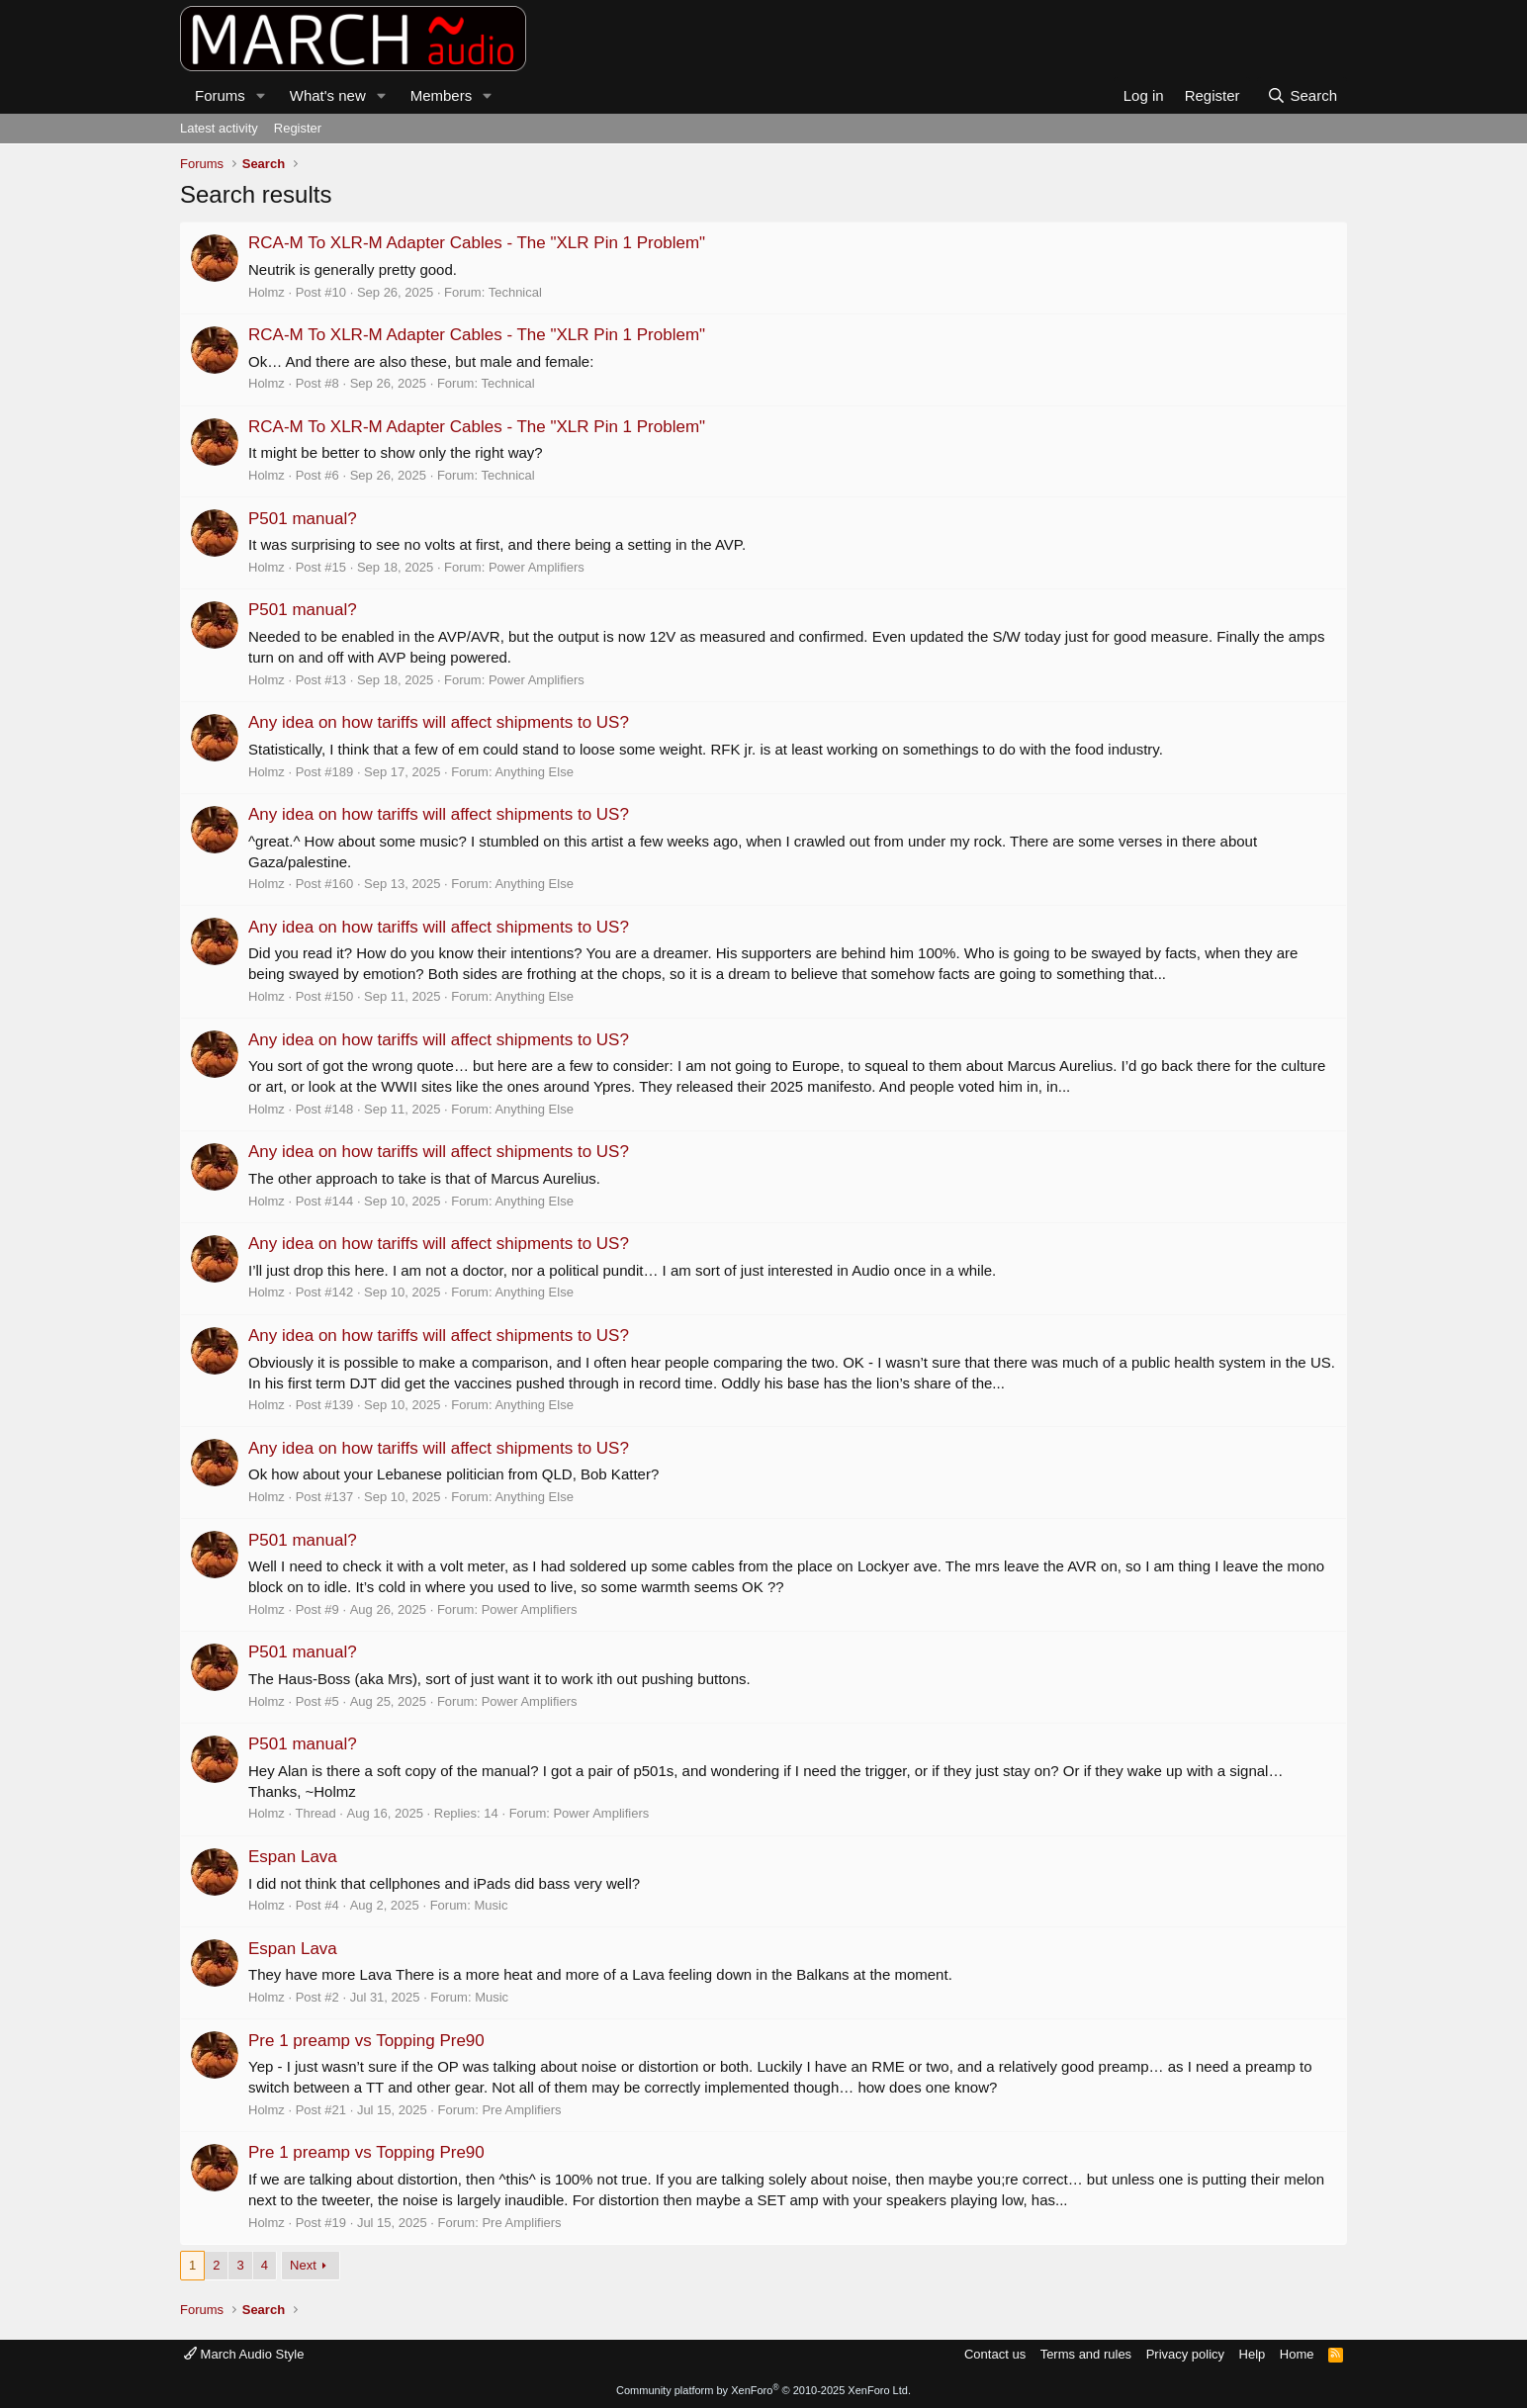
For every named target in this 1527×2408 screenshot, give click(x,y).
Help (1252, 2354)
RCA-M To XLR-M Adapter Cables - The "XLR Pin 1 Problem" (476, 242)
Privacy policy (1185, 2354)
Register (297, 128)
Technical (515, 292)
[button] (261, 95)
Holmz (266, 292)
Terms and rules (1085, 2354)
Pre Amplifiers (521, 2109)
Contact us (995, 2354)
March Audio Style (244, 2354)
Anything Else (534, 771)
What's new (328, 95)
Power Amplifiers (536, 567)
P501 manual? (302, 518)
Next (303, 2265)
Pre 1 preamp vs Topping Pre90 (366, 2040)
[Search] (1302, 95)
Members (441, 95)
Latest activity (219, 128)
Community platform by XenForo (763, 2390)
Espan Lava (292, 1856)
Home (1297, 2354)
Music (490, 1905)
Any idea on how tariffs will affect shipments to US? (438, 722)
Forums (220, 95)
